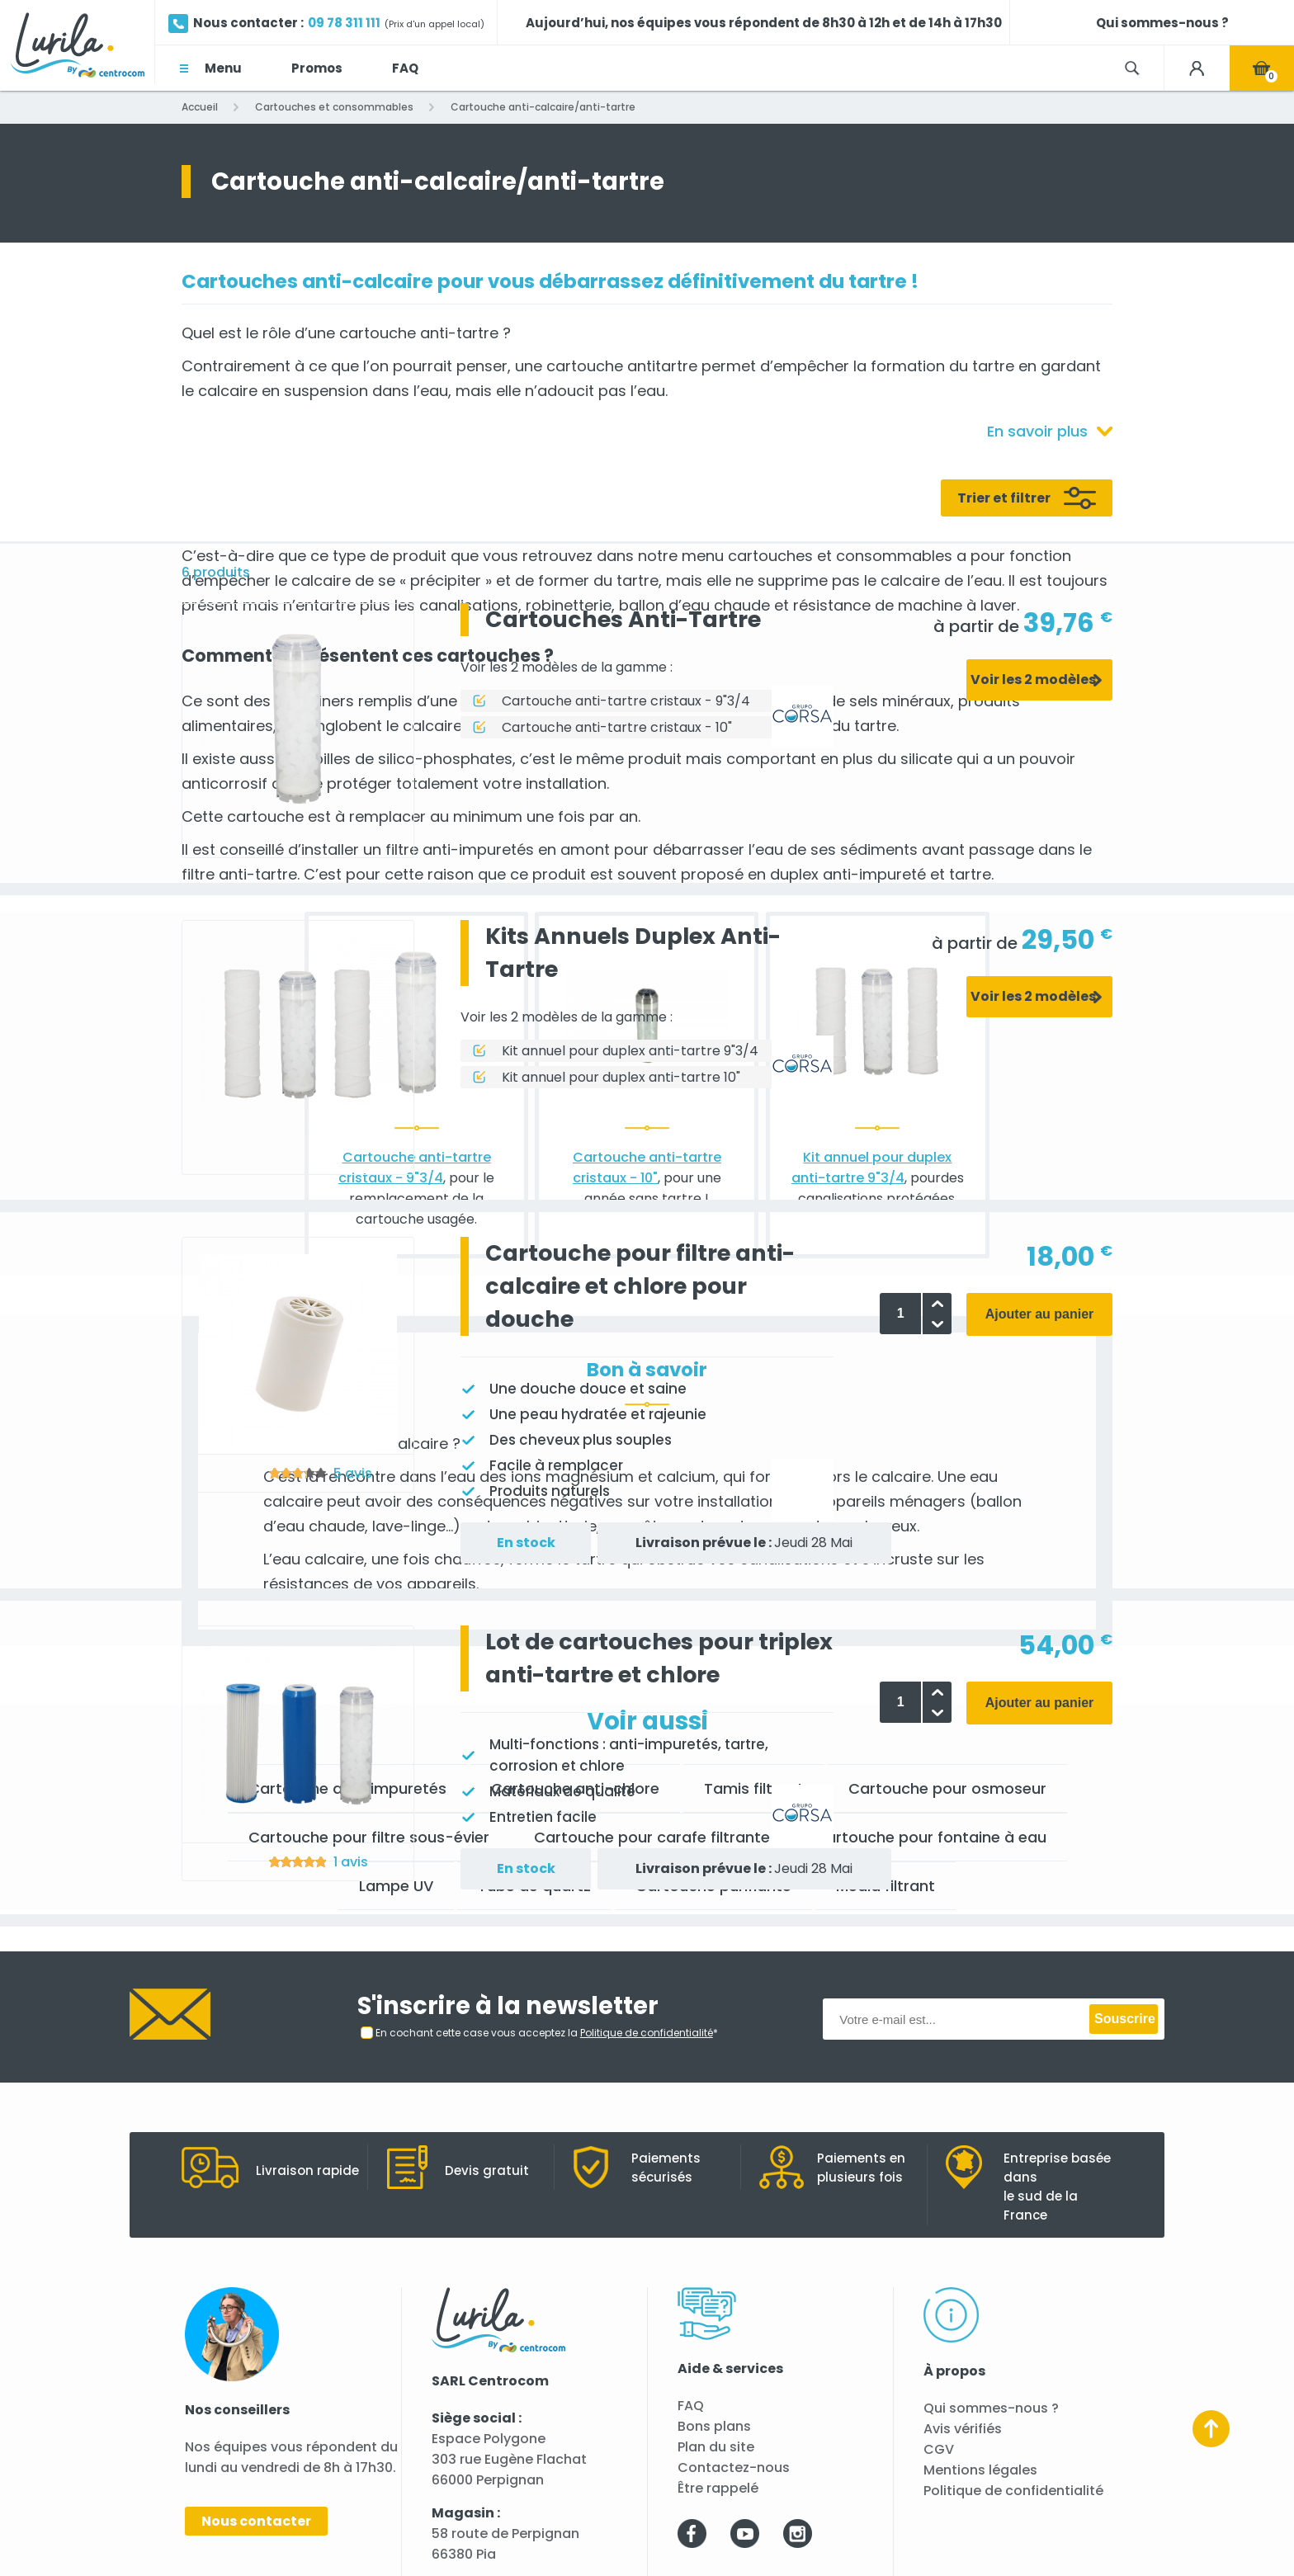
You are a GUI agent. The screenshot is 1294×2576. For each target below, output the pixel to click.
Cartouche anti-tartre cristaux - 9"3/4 (626, 700)
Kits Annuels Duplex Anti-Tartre (633, 952)
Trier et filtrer (1004, 497)
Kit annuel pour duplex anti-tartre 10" (621, 1077)
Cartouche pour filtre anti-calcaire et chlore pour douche (640, 1286)
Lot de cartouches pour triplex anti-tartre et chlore (659, 1658)
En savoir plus (1037, 431)
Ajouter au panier (1039, 1314)
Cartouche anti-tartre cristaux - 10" (617, 727)
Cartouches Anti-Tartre (623, 619)
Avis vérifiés (962, 2428)
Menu (223, 68)
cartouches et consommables (840, 555)
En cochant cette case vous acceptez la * (546, 2033)
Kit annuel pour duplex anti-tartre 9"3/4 (630, 1050)
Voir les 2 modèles (1033, 679)
